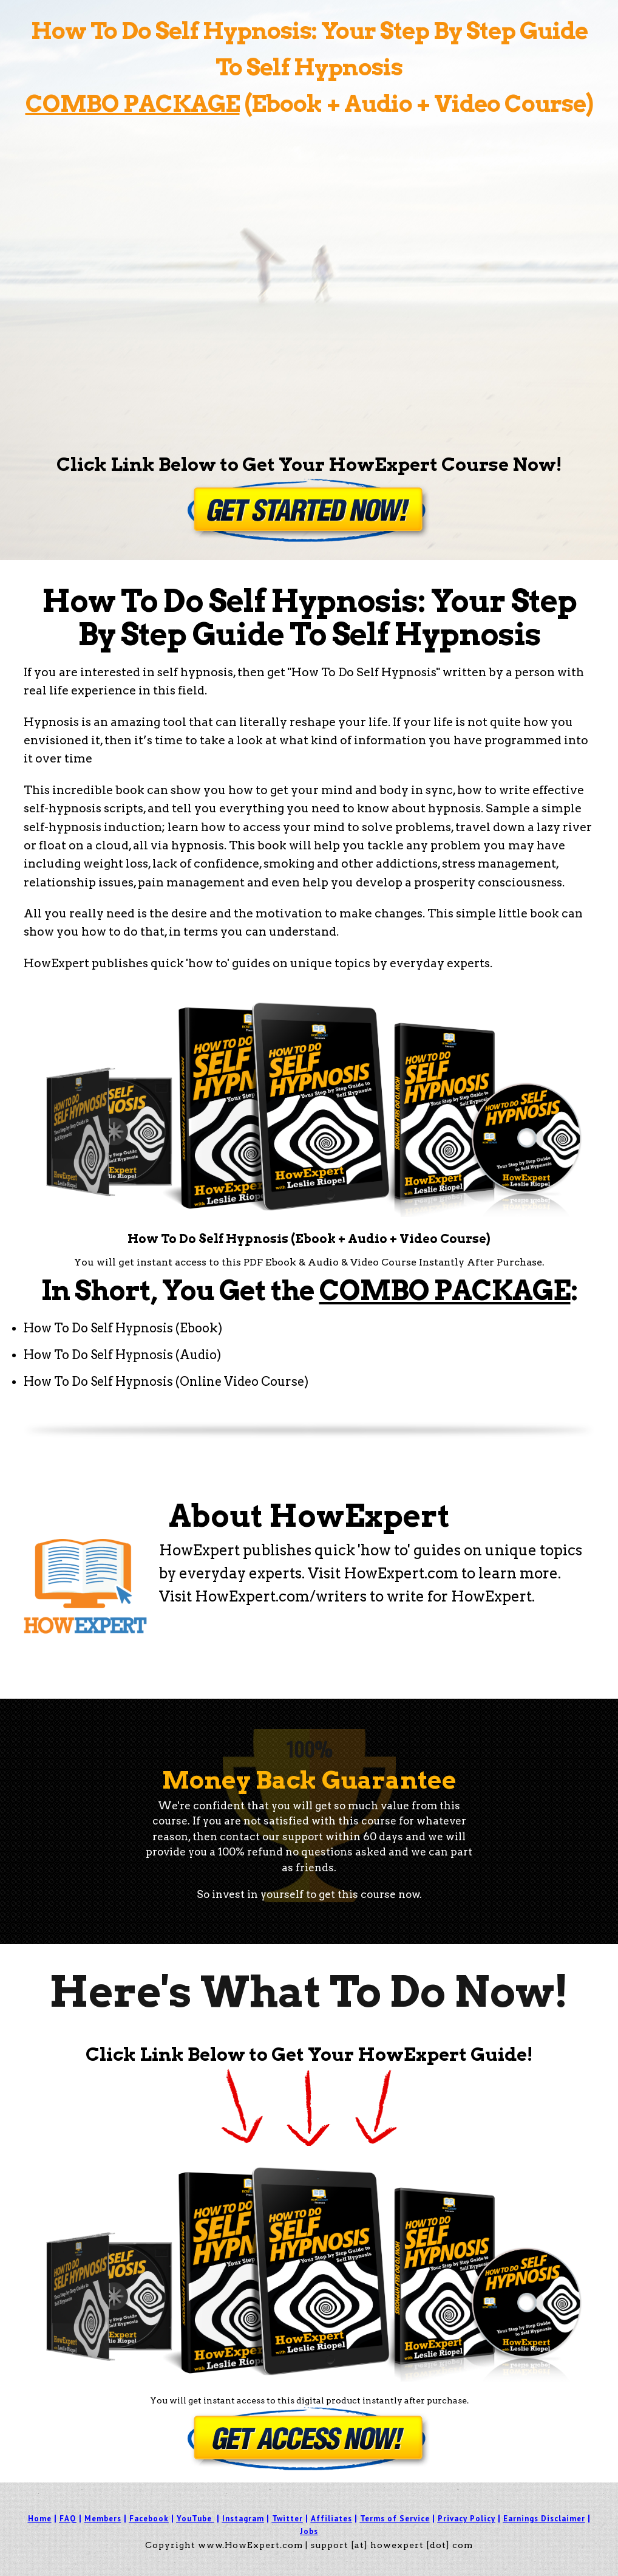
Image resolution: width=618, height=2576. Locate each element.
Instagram (243, 2518)
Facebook (149, 2518)
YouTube (194, 2518)
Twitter (287, 2518)
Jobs (309, 2531)
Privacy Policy (466, 2518)
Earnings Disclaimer (544, 2518)
